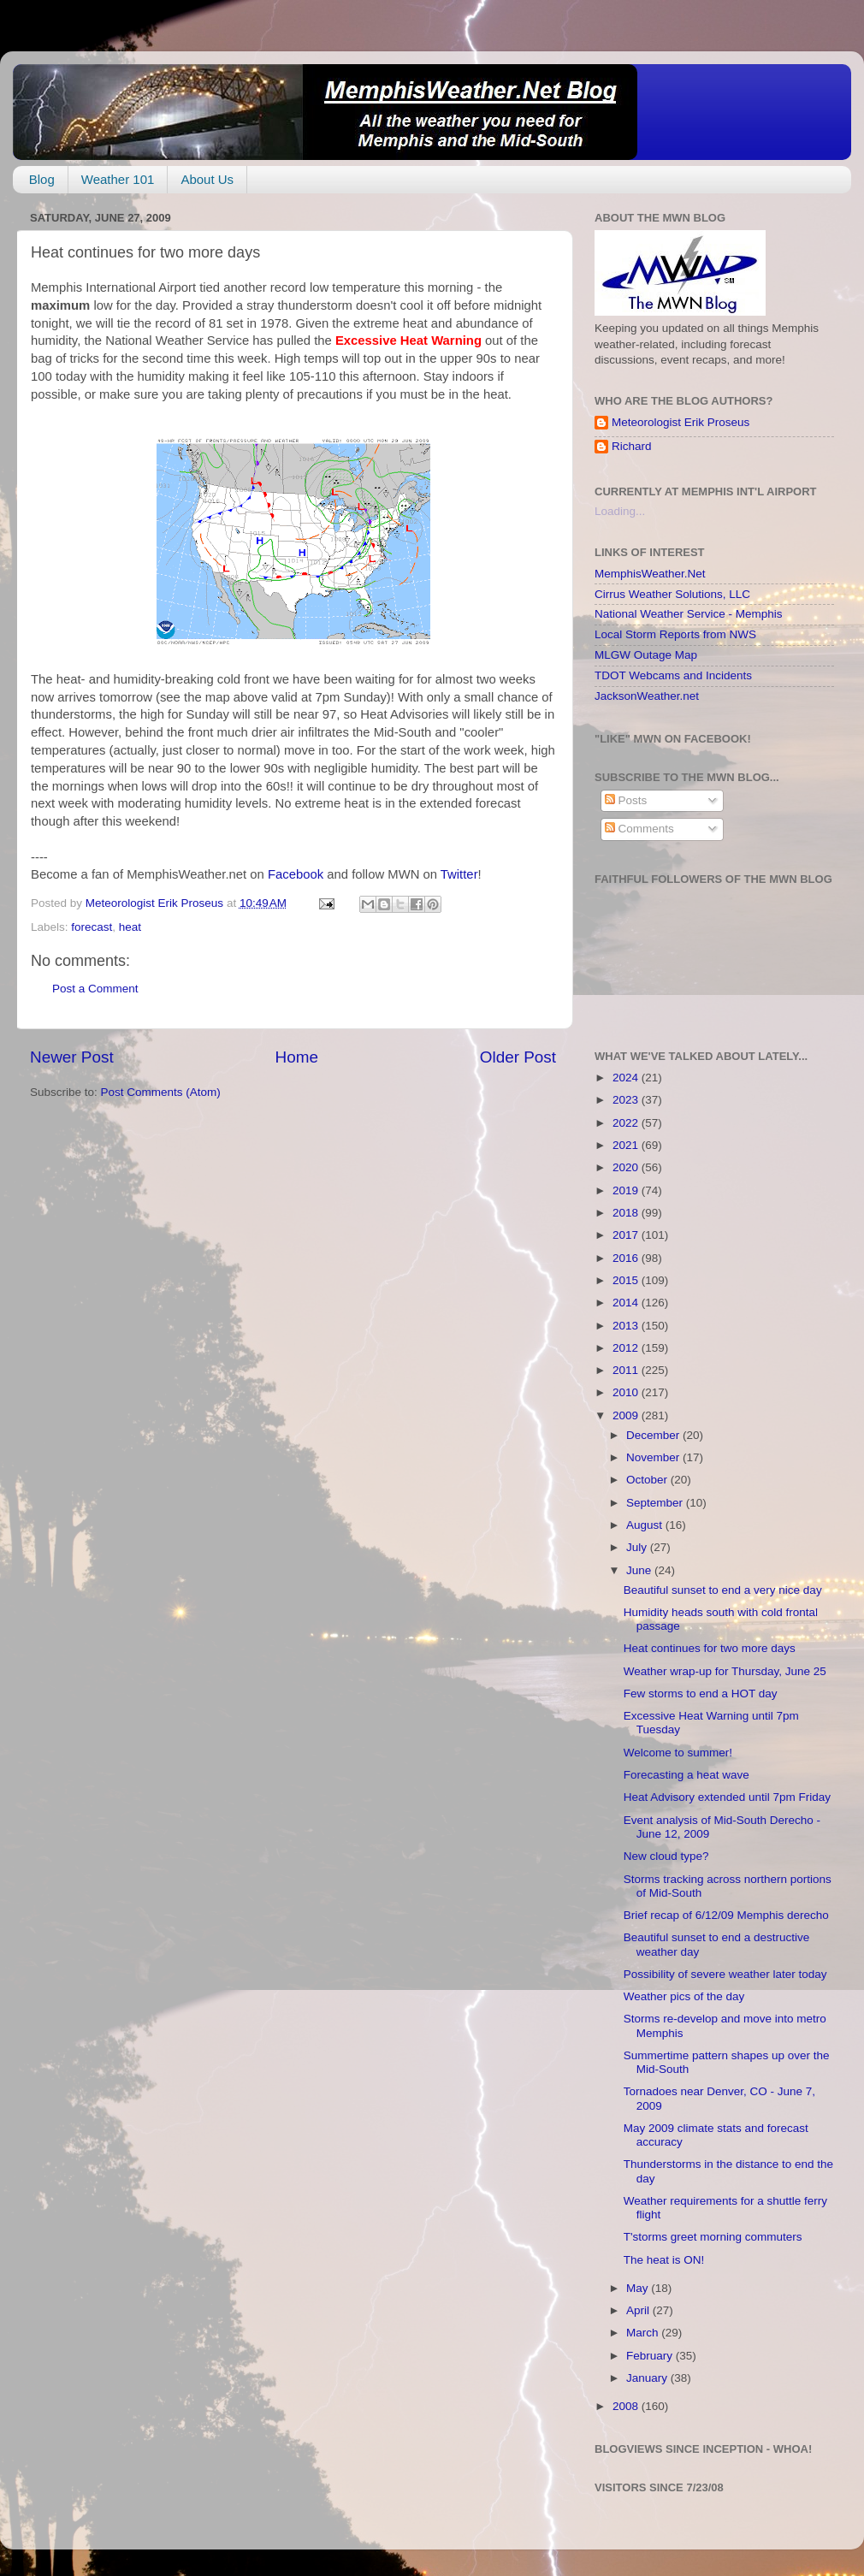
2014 (627, 1302)
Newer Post (72, 1057)
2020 (627, 1167)
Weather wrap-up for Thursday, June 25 (725, 1671)
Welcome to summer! (678, 1752)
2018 (627, 1212)
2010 (627, 1392)
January (648, 2378)
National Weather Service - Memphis (689, 613)
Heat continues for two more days (710, 1648)
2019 (627, 1190)
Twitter (459, 874)
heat (130, 927)
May (638, 2288)
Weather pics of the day (684, 1996)
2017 (627, 1235)
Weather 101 (118, 179)
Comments (639, 828)
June (640, 1570)
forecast (91, 927)
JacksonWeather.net (647, 696)
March (643, 2332)
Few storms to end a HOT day (701, 1693)
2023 (627, 1099)
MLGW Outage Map (646, 654)
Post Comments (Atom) (161, 1092)
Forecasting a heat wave (686, 1774)
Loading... (620, 511)
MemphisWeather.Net (650, 573)
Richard (632, 446)
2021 (627, 1145)
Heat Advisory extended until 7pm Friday (727, 1797)
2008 (627, 2406)
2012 (627, 1347)
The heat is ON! (664, 2259)
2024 (627, 1077)
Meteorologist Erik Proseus (680, 422)
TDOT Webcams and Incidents (673, 675)
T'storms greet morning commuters (713, 2236)
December (654, 1435)
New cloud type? (666, 1856)
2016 (627, 1258)
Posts (626, 800)
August (646, 1525)
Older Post (518, 1057)
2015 (627, 1280)
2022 (627, 1122)
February (651, 2355)
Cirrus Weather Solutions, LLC (672, 594)
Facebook (295, 874)
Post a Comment (95, 988)
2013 (627, 1325)
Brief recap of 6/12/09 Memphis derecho (726, 1915)
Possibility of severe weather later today (725, 1974)
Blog (42, 179)
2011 (627, 1370)
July (638, 1547)
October (648, 1479)
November (654, 1457)
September (656, 1502)
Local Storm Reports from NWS (675, 634)
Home (296, 1057)
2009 (627, 1415)
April (639, 2310)
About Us (207, 179)
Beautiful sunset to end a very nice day (723, 1590)
